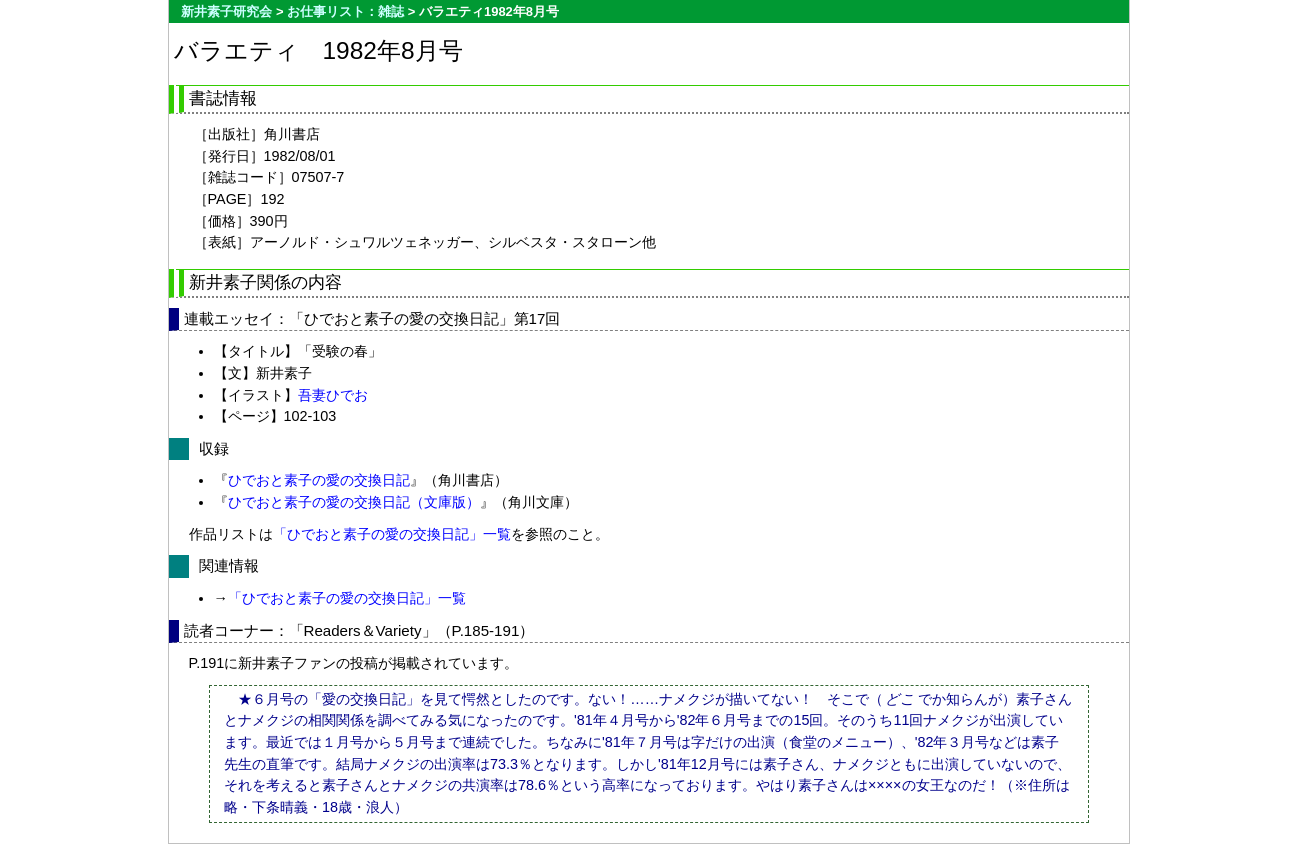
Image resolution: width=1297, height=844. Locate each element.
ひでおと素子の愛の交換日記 (319, 480)
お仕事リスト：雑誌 (345, 11)
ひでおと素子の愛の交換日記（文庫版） (354, 502)
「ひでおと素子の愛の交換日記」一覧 (392, 534)
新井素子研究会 (226, 11)
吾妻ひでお (333, 395)
